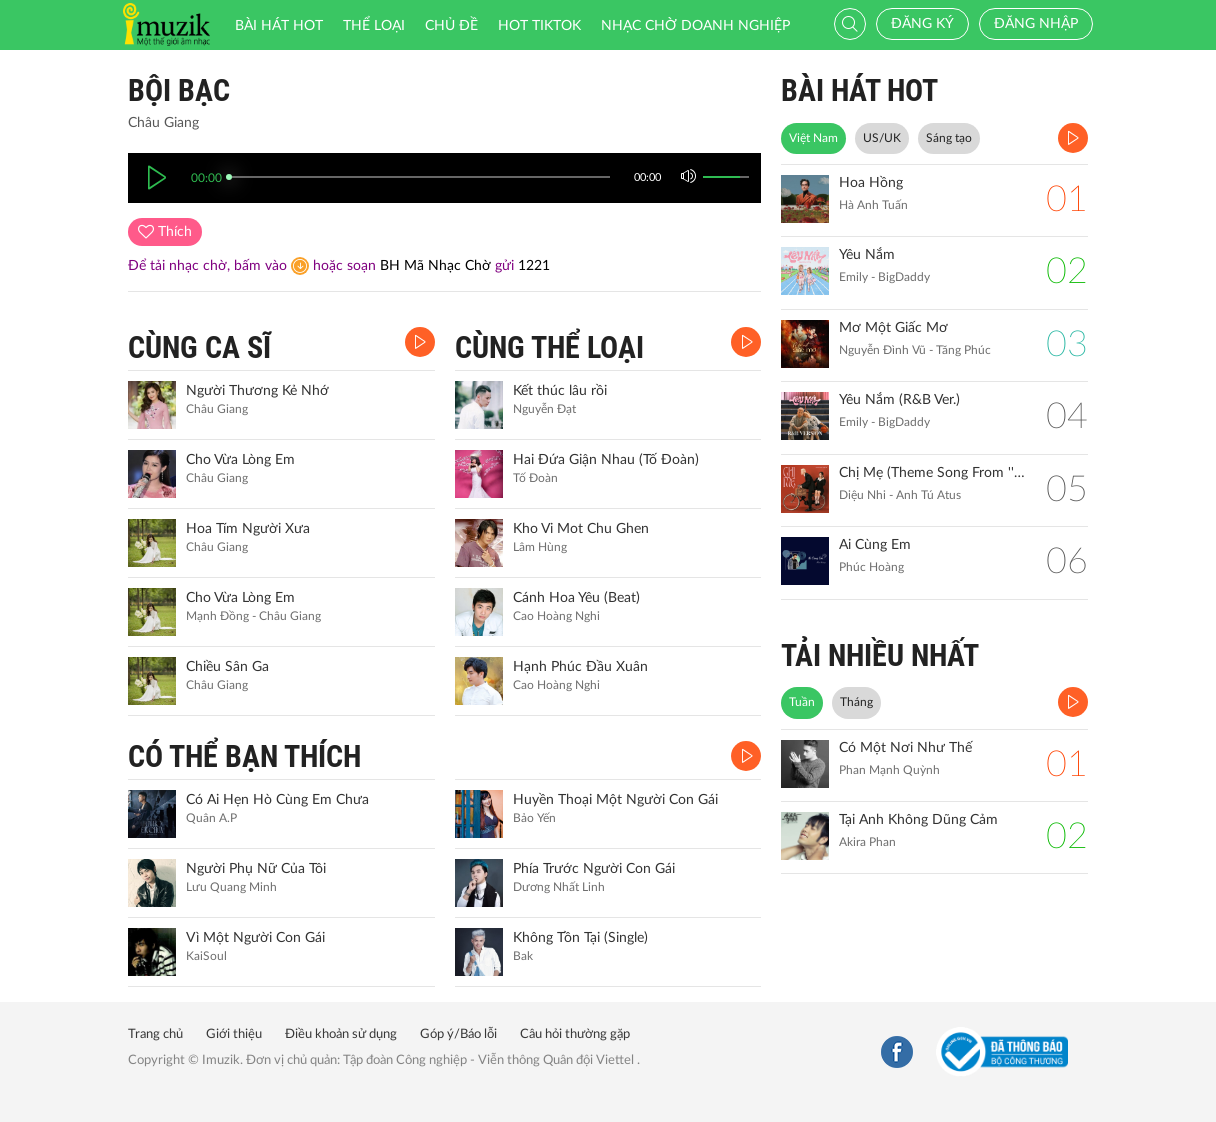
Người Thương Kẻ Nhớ (257, 391)
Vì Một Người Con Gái (255, 938)
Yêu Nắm (867, 255)
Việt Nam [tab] (813, 138)
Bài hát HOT (279, 26)
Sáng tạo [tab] (949, 138)
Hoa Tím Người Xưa (248, 529)
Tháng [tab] (856, 702)
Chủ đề (451, 26)
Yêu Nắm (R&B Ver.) (899, 400)
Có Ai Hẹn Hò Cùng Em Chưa (277, 800)
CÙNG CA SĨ (199, 347)
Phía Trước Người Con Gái (594, 869)
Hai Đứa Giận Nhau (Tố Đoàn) (606, 460)
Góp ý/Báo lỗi (458, 1034)
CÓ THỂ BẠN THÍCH (244, 756)
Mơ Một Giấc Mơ (893, 328)
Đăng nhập (1036, 24)
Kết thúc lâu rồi (560, 391)
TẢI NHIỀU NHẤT (880, 655)
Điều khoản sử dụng (341, 1034)
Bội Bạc (179, 90)
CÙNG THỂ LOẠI (549, 347)
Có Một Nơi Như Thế (905, 748)
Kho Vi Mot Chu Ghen (581, 529)
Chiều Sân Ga (227, 667)
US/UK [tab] (882, 138)
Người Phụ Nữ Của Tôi (256, 869)
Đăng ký (922, 24)
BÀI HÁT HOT (859, 90)
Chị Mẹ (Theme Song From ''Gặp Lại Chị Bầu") (932, 473)
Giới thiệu (234, 1034)
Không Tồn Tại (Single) (580, 938)
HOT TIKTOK (539, 26)
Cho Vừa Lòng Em (240, 460)
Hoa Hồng (871, 183)
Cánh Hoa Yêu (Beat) (576, 598)
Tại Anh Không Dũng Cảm (918, 820)
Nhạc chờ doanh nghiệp (695, 26)
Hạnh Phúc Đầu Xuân (580, 667)
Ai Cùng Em (875, 545)
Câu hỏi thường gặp (575, 1034)
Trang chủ (155, 1034)
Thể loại (374, 26)
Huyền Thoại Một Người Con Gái (615, 800)
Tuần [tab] (802, 702)
